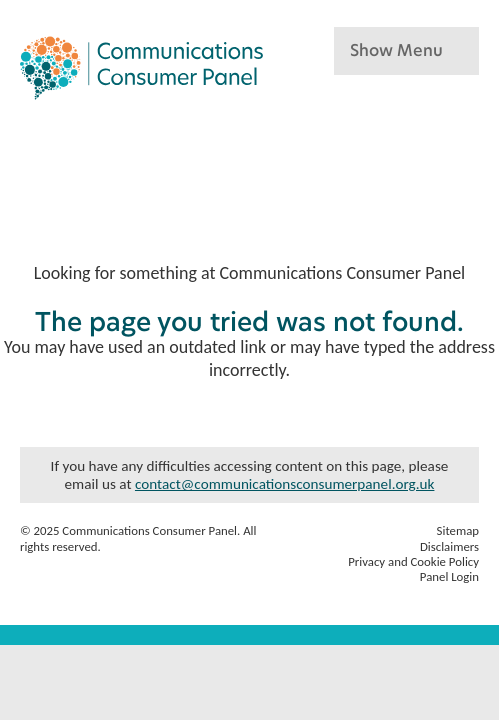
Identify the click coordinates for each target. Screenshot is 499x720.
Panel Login (449, 576)
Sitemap (458, 530)
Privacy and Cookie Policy (413, 561)
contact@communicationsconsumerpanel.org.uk (285, 484)
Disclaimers (449, 546)
